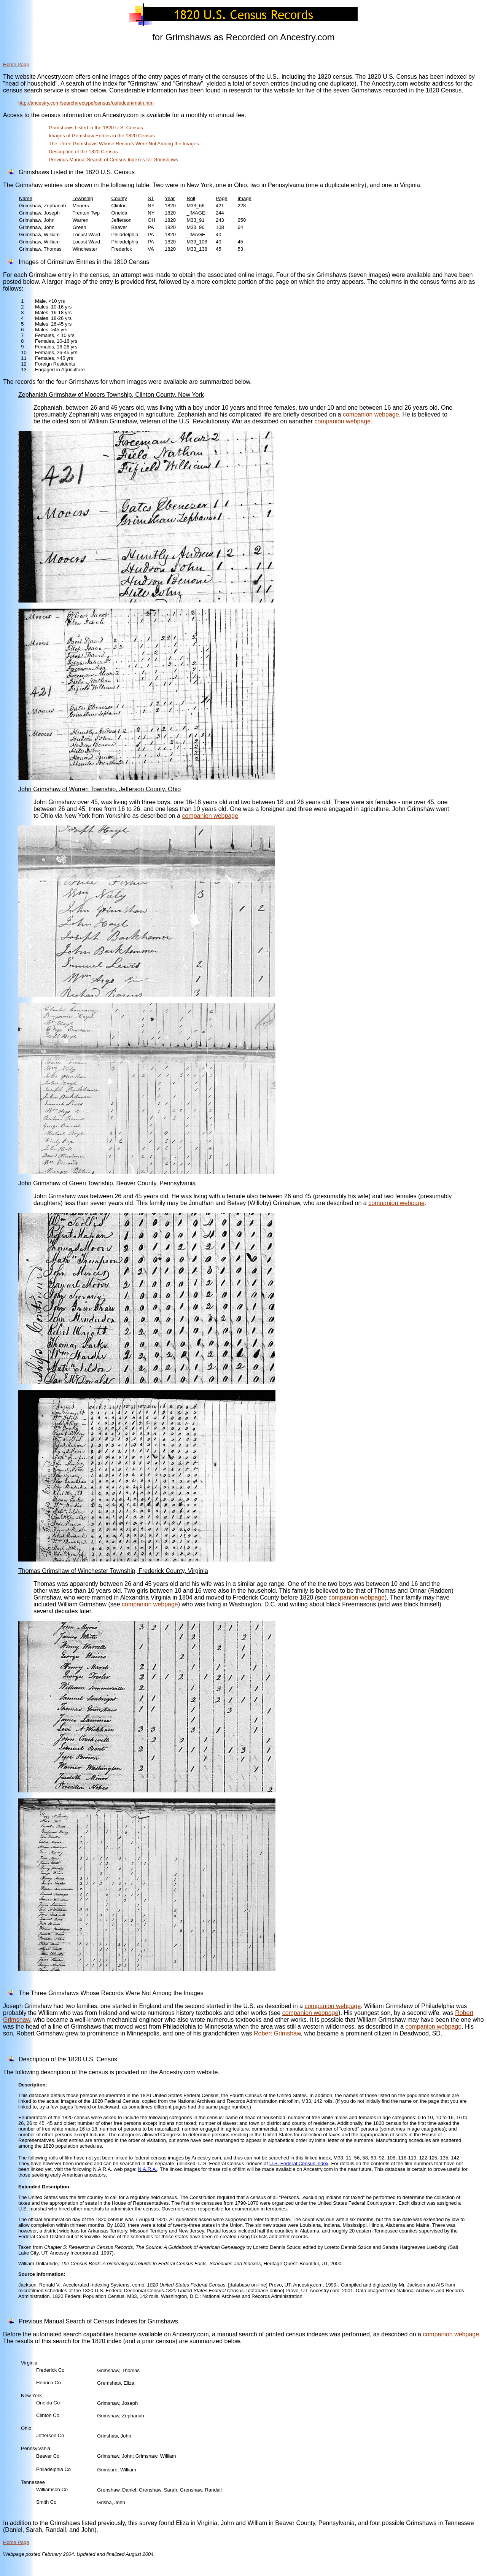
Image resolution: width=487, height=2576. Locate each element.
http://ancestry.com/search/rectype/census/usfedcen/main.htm (86, 103)
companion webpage (371, 414)
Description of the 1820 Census (83, 151)
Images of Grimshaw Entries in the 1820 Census (102, 135)
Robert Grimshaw (277, 2033)
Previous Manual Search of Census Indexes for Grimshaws (113, 159)
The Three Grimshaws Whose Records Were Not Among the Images (124, 143)
